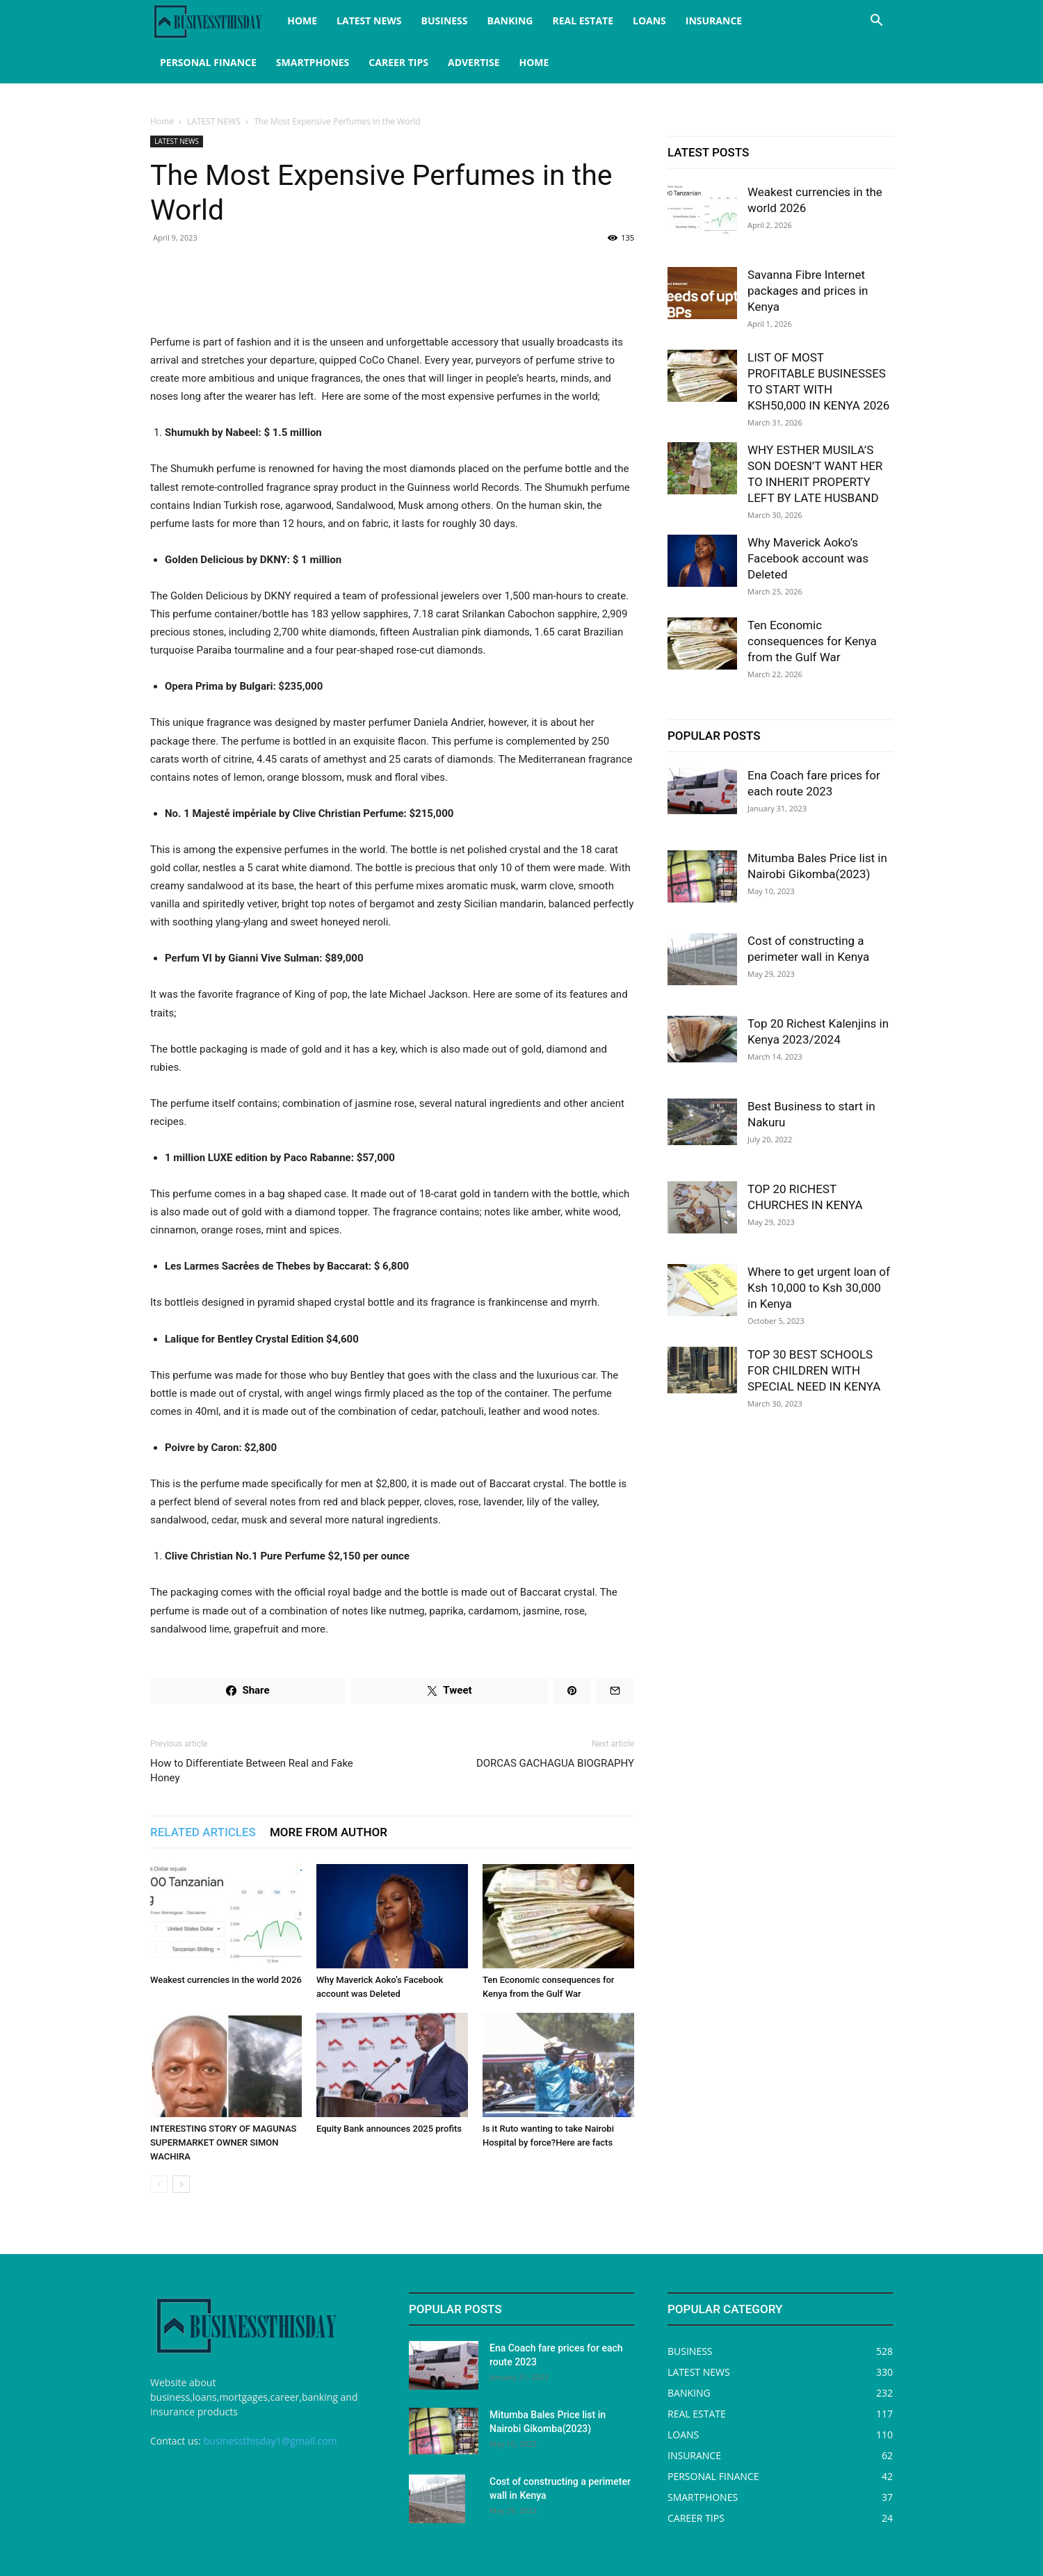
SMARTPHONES (313, 62)
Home (162, 121)
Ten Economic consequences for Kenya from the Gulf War (812, 641)
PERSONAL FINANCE (208, 62)
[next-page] (181, 2184)
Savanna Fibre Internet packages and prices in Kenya (807, 291)
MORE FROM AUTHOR (328, 1832)
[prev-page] (159, 2184)
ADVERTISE (474, 62)
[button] (876, 22)
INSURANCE (714, 20)
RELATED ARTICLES (203, 1832)
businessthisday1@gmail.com (270, 2440)
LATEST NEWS (369, 20)
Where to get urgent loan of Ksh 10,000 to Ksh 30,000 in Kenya (818, 1288)
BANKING (510, 20)
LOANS (649, 20)
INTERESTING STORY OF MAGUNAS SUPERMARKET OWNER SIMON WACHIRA (223, 2142)
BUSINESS (444, 20)
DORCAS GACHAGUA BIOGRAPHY (555, 1763)
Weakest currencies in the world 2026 (226, 1980)
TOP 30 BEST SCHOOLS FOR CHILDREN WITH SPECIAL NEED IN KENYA (813, 1370)
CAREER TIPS (398, 62)
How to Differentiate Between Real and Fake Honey (251, 1770)
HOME (302, 20)
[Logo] (213, 21)
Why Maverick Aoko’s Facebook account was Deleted (807, 558)
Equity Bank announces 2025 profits (389, 2128)
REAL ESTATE (582, 20)
